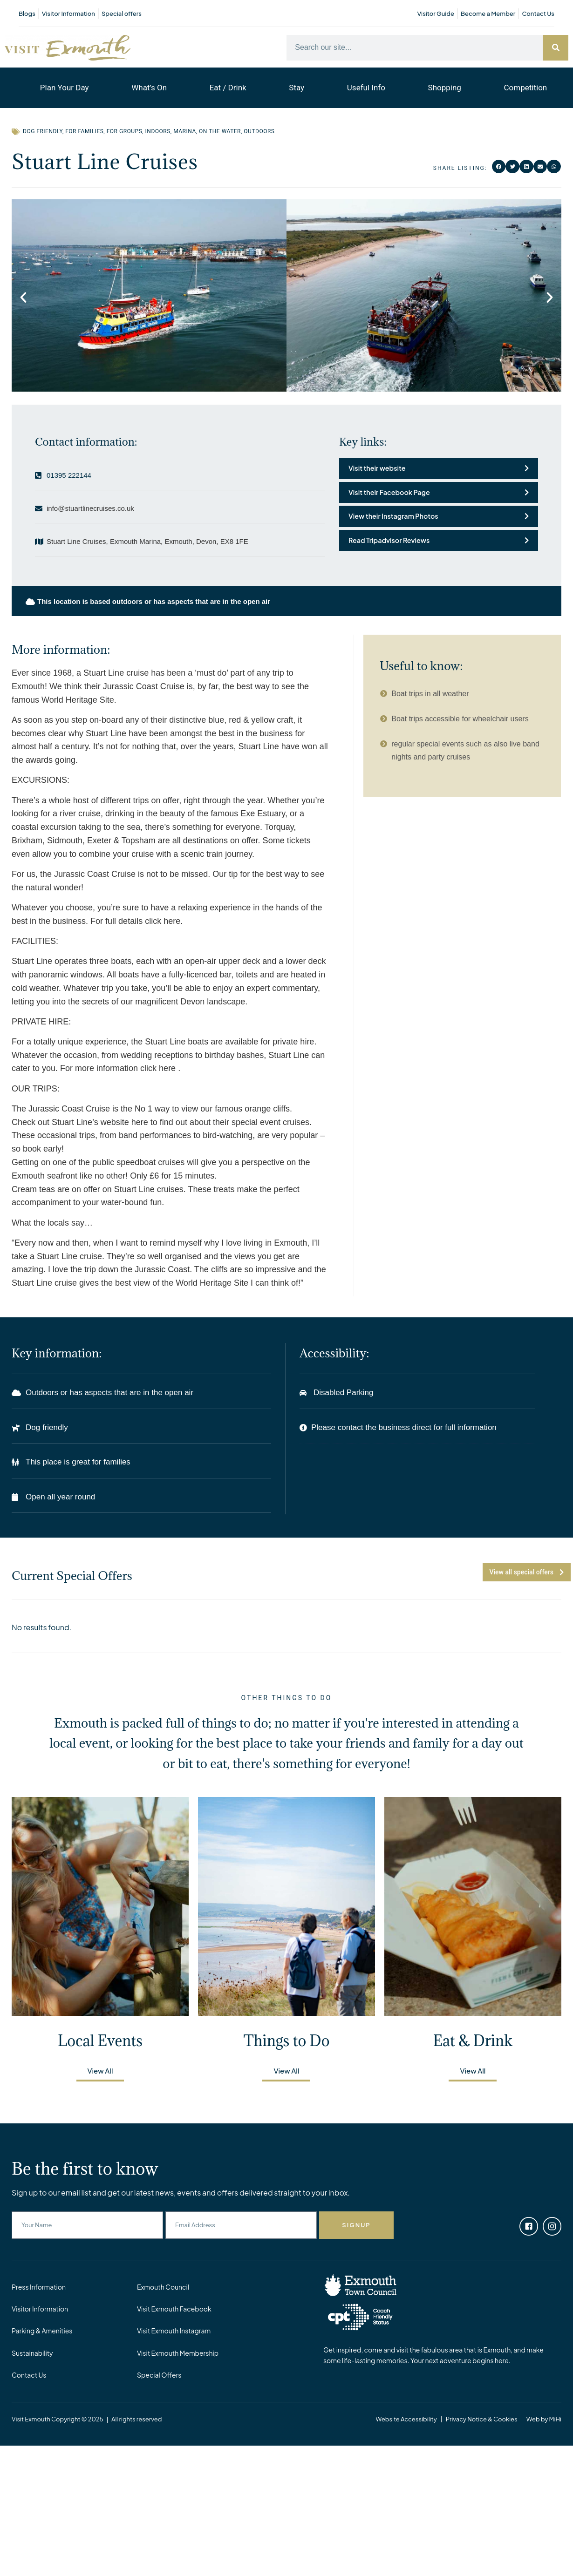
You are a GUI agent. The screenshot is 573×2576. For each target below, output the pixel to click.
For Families (84, 131)
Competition (525, 87)
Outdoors (259, 131)
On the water (220, 131)
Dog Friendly (42, 131)
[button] (499, 167)
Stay (296, 87)
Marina (184, 131)
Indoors (158, 131)
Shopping (444, 87)
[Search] (555, 48)
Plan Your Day (64, 87)
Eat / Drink (228, 87)
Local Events (100, 2040)
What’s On (149, 87)
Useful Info (366, 87)
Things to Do (286, 2040)
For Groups (125, 131)
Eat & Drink (472, 2040)
